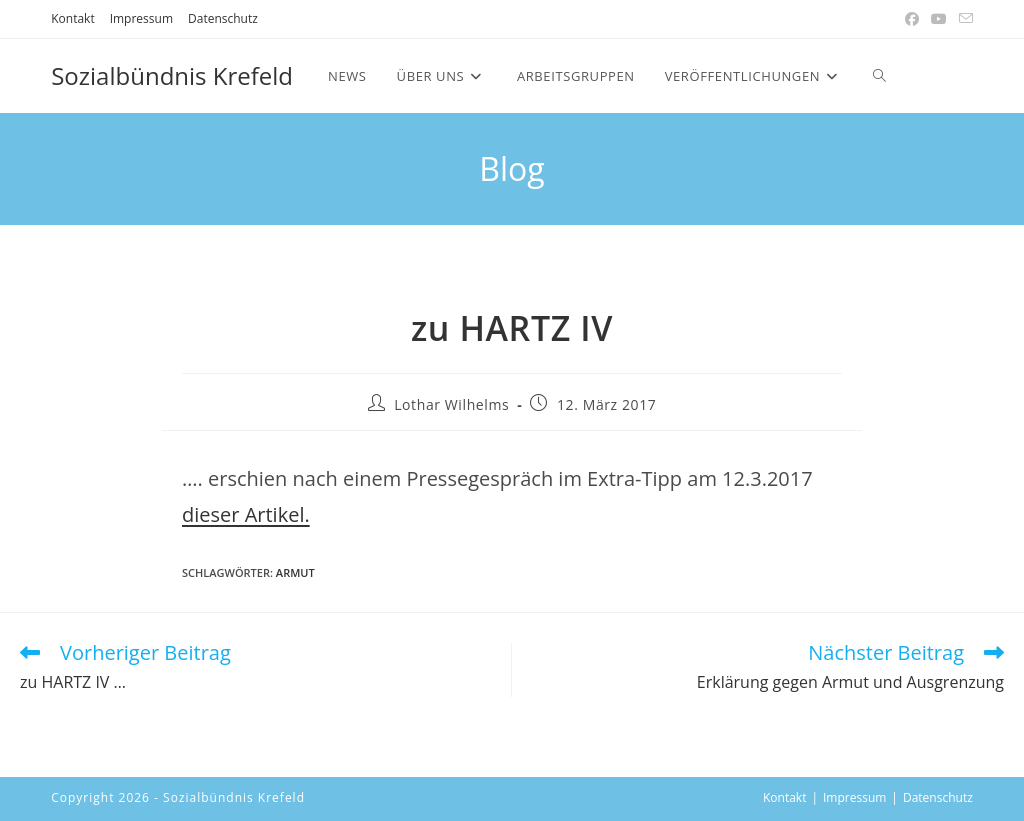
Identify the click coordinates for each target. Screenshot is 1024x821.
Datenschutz (223, 18)
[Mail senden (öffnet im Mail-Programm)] (963, 19)
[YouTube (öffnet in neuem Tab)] (939, 19)
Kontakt (72, 18)
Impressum (141, 18)
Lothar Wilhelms (451, 404)
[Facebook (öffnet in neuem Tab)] (912, 19)
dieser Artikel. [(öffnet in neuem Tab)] (246, 514)
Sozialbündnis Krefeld (172, 75)
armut (295, 572)
